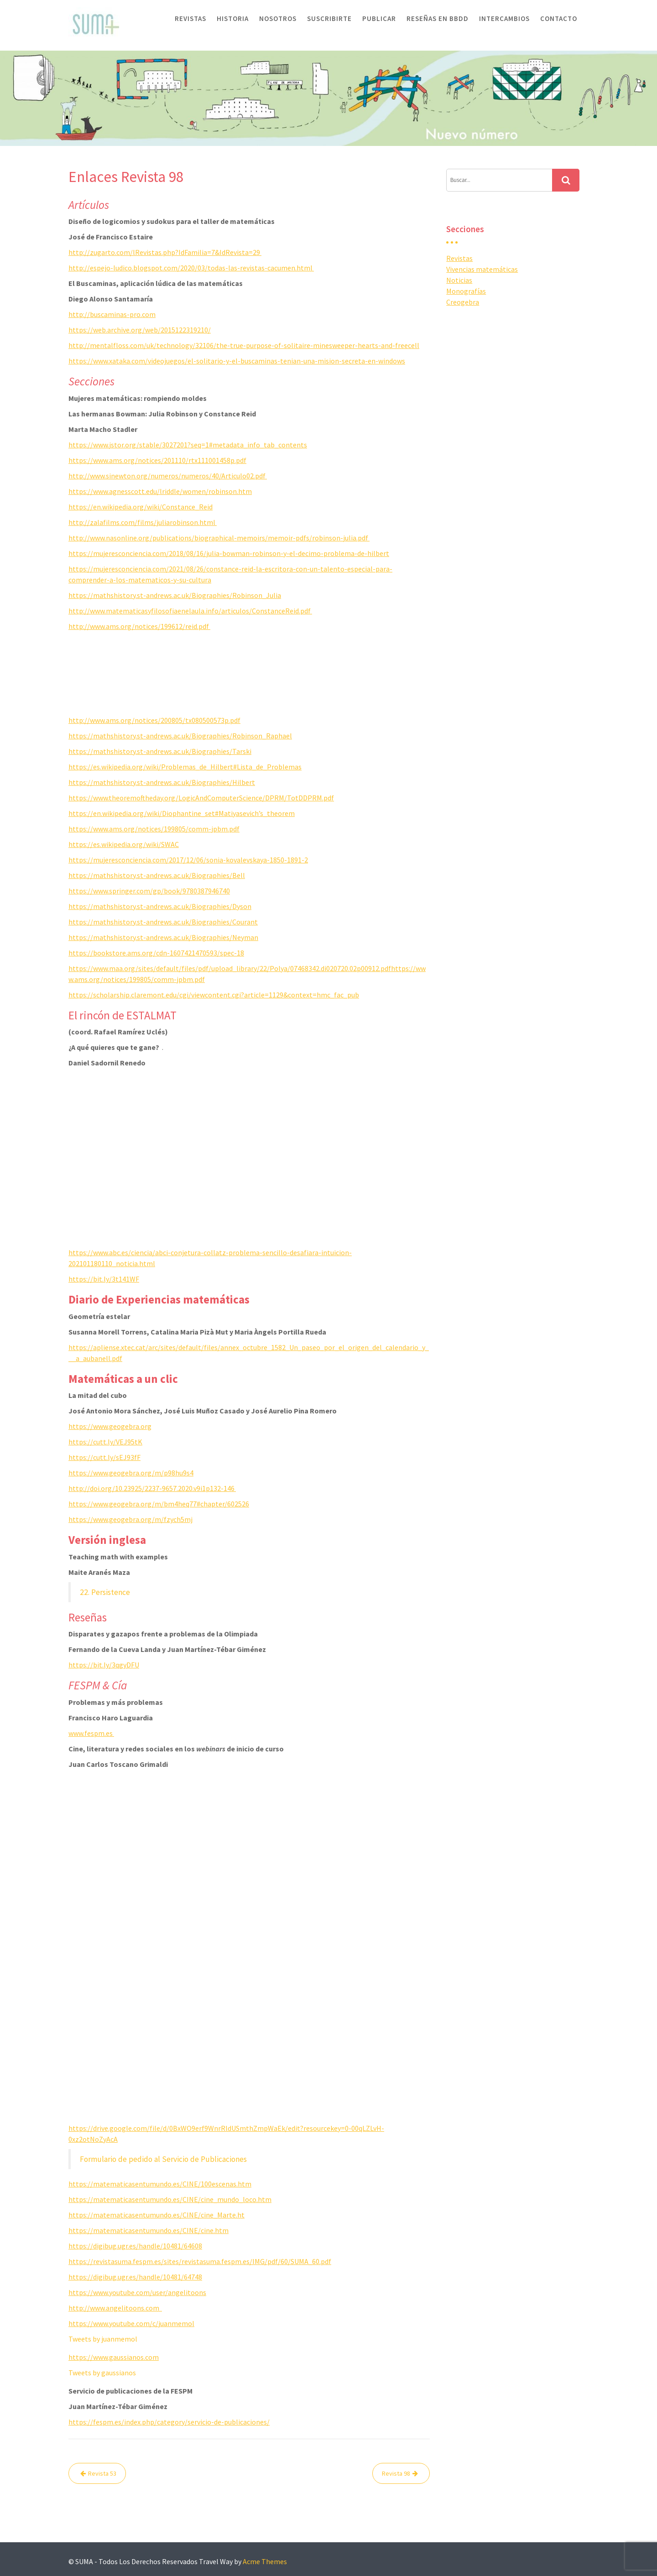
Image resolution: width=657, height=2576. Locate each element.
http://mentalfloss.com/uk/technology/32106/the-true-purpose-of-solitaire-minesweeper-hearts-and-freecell (243, 345)
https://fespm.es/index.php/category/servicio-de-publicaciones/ (169, 2421)
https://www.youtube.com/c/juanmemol (131, 2323)
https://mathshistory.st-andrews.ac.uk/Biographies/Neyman (163, 937)
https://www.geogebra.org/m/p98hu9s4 (130, 1472)
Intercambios (504, 18)
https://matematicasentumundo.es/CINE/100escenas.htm (159, 2183)
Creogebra (462, 301)
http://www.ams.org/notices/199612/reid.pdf (139, 626)
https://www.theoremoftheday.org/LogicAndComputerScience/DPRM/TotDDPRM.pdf (201, 797)
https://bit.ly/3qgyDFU (103, 1664)
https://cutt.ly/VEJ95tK (105, 1441)
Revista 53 (102, 2473)
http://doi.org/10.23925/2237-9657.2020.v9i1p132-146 (152, 1488)
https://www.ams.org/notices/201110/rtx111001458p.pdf (157, 460)
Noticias (459, 280)
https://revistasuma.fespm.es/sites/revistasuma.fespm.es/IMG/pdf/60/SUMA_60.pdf (199, 2261)
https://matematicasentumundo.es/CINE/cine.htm (148, 2230)
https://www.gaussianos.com (113, 2357)
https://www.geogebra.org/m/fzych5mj (130, 1519)
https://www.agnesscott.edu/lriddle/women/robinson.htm (160, 491)
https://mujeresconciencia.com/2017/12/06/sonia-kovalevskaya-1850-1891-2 (188, 859)
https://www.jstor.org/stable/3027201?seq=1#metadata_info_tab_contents (187, 444)
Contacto (558, 18)
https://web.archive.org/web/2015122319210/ (139, 329)
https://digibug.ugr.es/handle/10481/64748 (135, 2276)
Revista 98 (396, 2473)
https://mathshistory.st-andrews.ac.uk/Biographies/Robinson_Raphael (180, 735)
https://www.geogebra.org (109, 1426)
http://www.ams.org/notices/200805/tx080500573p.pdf (154, 720)
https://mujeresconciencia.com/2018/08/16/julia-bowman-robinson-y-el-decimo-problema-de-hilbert (228, 553)
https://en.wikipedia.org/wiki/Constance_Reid (140, 506)
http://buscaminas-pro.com (112, 314)
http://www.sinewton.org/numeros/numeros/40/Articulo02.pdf (167, 475)
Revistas (190, 18)
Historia (233, 18)
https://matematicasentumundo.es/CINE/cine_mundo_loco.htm (169, 2199)
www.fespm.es (91, 1733)
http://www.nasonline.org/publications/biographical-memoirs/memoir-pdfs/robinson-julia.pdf (219, 537)
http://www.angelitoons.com (115, 2307)
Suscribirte (329, 18)
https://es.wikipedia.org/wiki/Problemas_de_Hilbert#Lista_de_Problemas (185, 766)
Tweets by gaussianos (102, 2372)
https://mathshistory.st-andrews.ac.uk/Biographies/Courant (163, 921)
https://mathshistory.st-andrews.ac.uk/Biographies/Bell (156, 875)
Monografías (466, 291)
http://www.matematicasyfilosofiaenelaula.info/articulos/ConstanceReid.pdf (190, 610)
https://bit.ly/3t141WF (103, 1278)
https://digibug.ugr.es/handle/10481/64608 (135, 2245)
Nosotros (278, 18)
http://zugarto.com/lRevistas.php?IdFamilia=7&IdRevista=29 (164, 252)
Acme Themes (265, 2561)
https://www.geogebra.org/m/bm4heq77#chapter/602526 (158, 1503)
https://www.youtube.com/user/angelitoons (137, 2292)
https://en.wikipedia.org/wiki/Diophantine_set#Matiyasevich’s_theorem (181, 813)
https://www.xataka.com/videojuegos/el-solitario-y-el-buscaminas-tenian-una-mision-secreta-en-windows (236, 360)
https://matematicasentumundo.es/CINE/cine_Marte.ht (156, 2214)
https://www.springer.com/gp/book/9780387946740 (149, 890)
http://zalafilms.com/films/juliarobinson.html (142, 522)
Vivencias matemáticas (482, 269)
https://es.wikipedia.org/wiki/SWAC (123, 844)
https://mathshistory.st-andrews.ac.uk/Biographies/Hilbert (161, 782)
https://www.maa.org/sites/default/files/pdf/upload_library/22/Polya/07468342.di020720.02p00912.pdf (229, 968)
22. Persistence (105, 1592)
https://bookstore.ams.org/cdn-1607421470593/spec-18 (156, 952)
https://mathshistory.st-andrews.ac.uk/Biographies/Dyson (159, 906)
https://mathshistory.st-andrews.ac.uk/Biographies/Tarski (159, 751)
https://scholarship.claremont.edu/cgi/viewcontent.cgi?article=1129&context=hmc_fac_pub (213, 994)
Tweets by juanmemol (102, 2338)
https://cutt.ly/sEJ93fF (104, 1457)
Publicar (379, 18)
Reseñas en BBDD (438, 18)
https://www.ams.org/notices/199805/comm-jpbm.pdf (154, 828)
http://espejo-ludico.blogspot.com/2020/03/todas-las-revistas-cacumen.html (191, 267)
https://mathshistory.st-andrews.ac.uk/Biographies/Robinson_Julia (174, 595)
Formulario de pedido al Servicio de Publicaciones (163, 2159)
